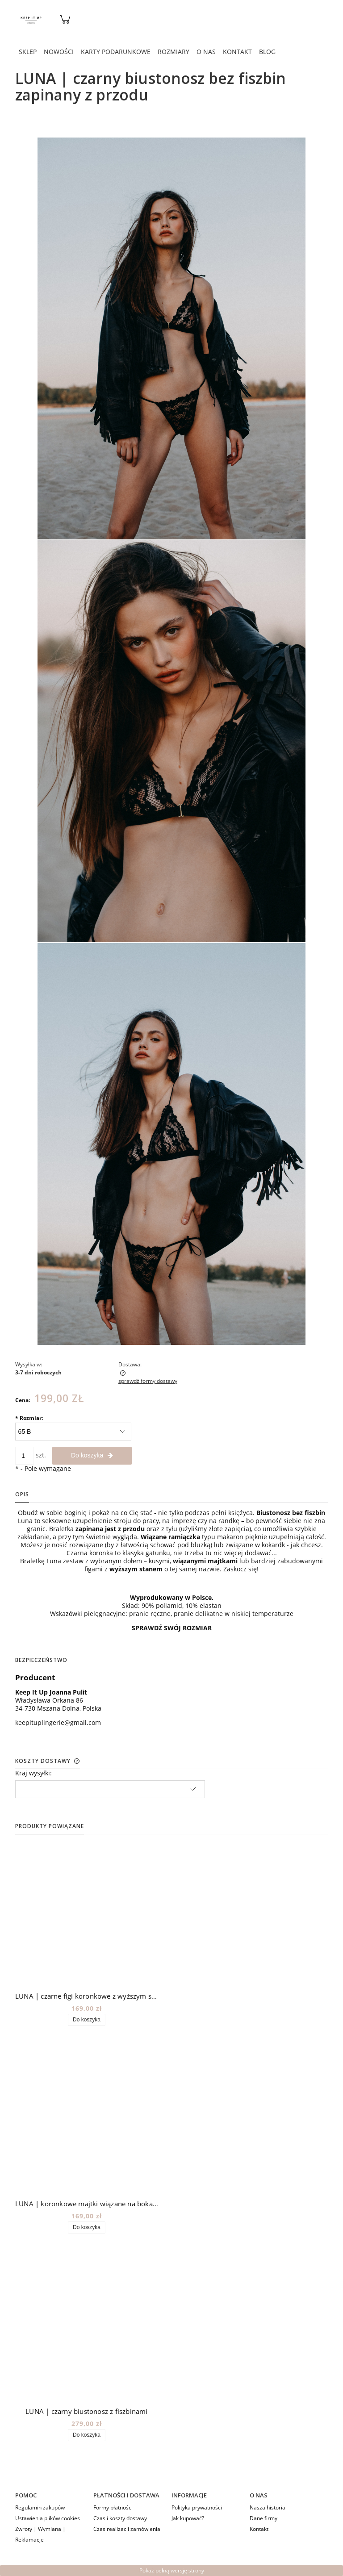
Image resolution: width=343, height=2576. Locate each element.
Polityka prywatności (197, 2507)
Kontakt (259, 2529)
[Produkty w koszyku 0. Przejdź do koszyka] (65, 24)
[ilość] (24, 1456)
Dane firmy (263, 2518)
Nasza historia (267, 2507)
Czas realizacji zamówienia (126, 2529)
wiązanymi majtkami (205, 1561)
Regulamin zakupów (40, 2507)
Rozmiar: (29, 1418)
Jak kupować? (188, 2518)
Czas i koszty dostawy (120, 2518)
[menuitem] (27, 51)
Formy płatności (113, 2507)
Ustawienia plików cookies (47, 2518)
